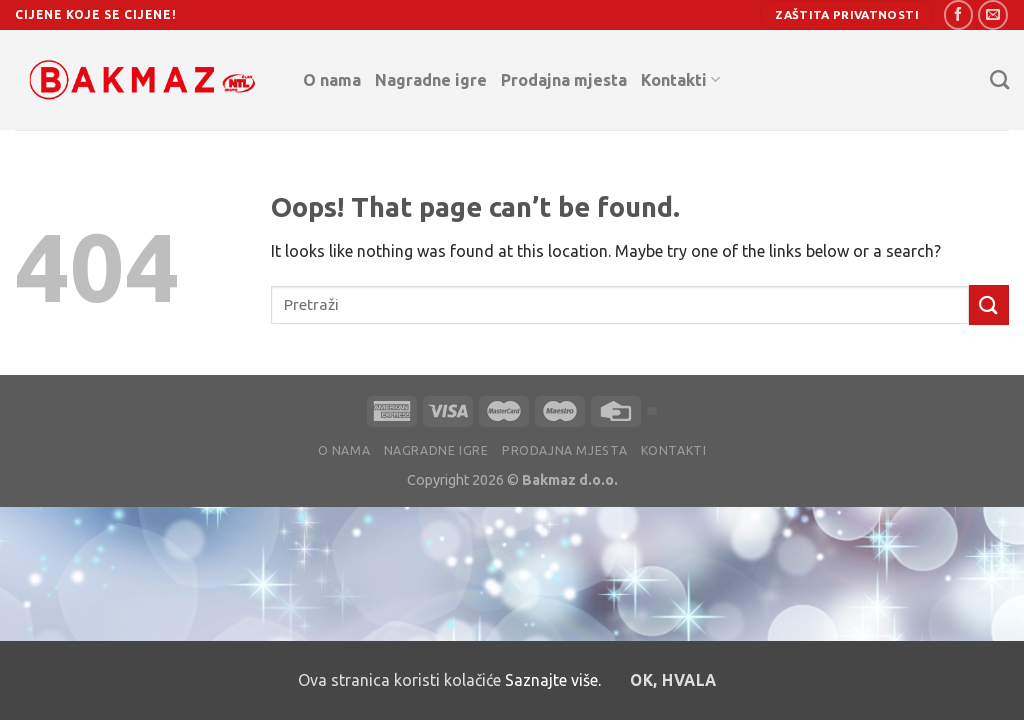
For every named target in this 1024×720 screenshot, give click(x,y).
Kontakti (680, 79)
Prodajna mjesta (564, 80)
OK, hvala (673, 680)
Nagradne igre (431, 80)
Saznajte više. (553, 680)
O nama (332, 80)
